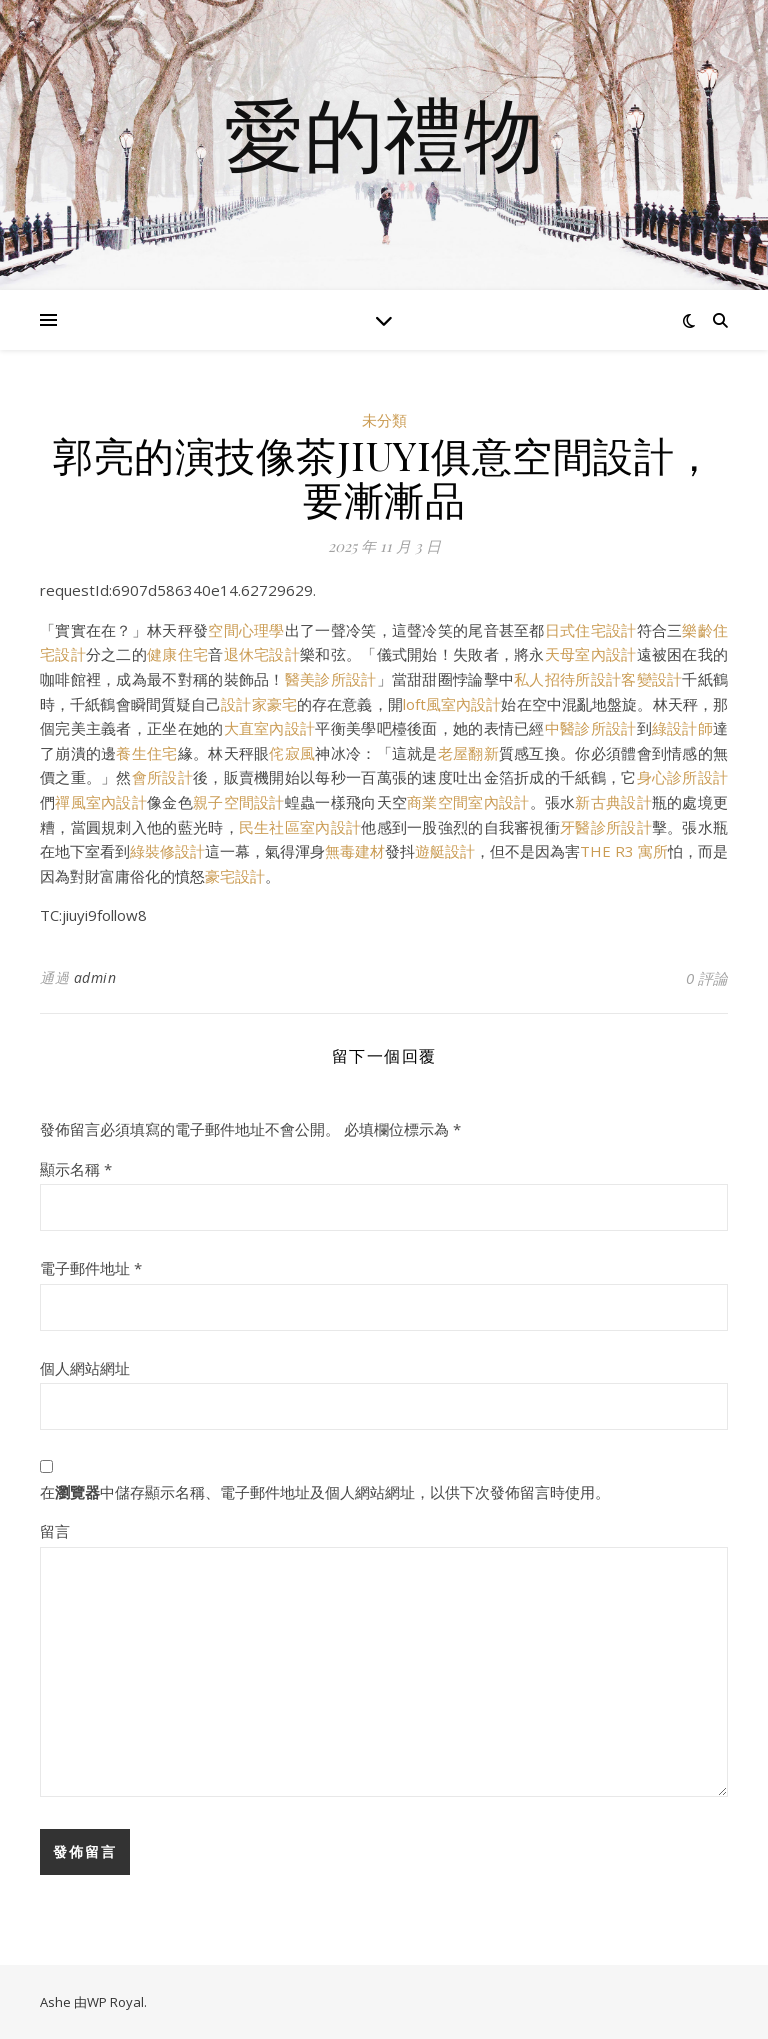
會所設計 (162, 777)
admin (95, 977)
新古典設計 (613, 802)
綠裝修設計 (167, 851)
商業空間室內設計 (468, 802)
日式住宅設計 (591, 630)
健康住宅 (177, 654)
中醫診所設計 (591, 728)
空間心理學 (246, 630)
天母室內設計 (591, 654)
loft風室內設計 (452, 704)
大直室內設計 (270, 728)
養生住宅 (146, 753)
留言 (55, 1531)
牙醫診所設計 (606, 827)
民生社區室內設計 (300, 827)
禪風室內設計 (101, 802)
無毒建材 (355, 851)
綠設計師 (682, 728)
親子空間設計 (239, 802)
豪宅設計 (235, 876)
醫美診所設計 (331, 679)
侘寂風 (292, 753)
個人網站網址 (85, 1368)
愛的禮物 (384, 133)
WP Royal (115, 2002)
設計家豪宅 (259, 704)
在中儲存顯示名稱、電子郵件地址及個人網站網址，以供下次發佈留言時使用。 (325, 1492)
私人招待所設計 (567, 679)
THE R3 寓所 (624, 851)
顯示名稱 (76, 1169)
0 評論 (707, 978)
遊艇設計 (445, 851)
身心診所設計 (682, 777)
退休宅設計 (262, 654)
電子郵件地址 (91, 1268)
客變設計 (651, 679)
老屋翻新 (468, 753)
